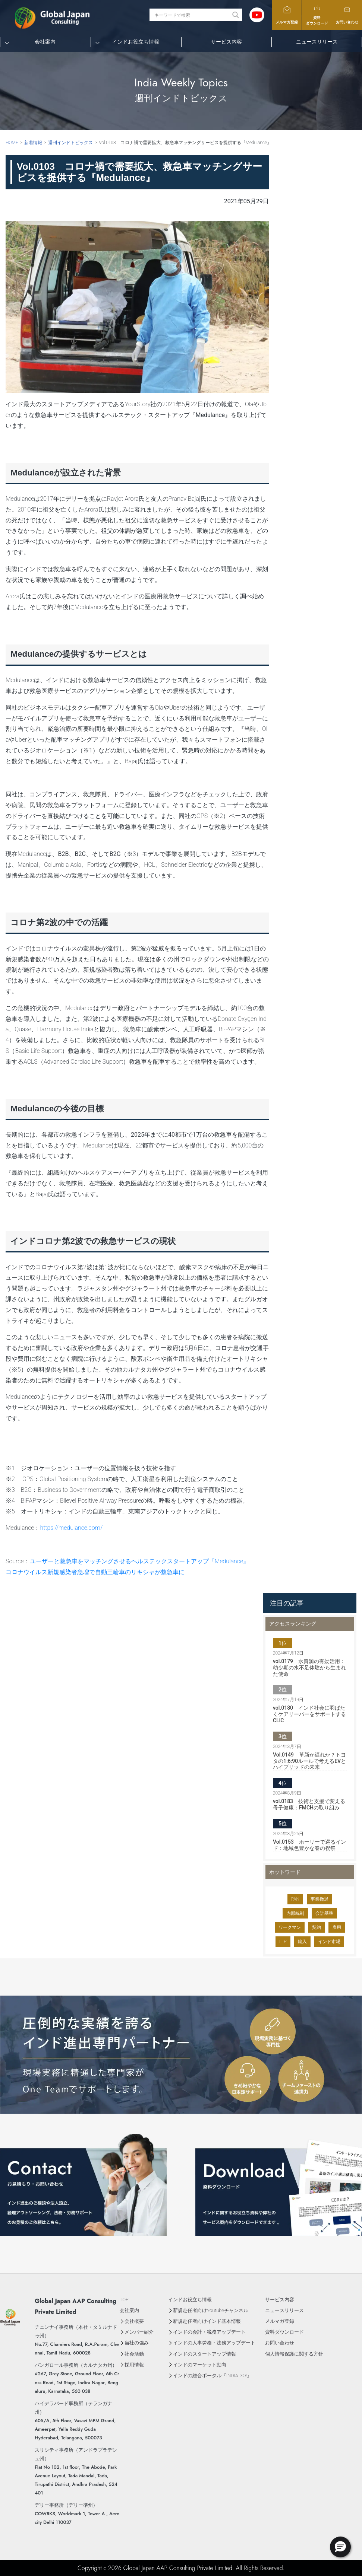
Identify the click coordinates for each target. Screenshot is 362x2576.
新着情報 (33, 142)
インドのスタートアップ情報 (204, 2354)
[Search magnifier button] (235, 15)
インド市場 (329, 1941)
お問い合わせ (347, 14)
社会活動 (134, 2354)
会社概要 (134, 2321)
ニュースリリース (317, 42)
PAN (295, 1899)
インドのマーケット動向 (199, 2365)
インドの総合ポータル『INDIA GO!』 (212, 2375)
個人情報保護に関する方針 (294, 2354)
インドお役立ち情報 (135, 42)
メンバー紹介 (139, 2332)
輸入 (302, 1941)
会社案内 (45, 42)
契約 (316, 1927)
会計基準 (324, 1913)
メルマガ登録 (287, 14)
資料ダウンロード (317, 14)
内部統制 (295, 1913)
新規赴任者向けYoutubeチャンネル (210, 2310)
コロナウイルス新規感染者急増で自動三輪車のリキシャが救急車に (95, 1572)
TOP (124, 2299)
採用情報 (134, 2365)
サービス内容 (226, 42)
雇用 (336, 1927)
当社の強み (137, 2343)
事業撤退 (319, 1899)
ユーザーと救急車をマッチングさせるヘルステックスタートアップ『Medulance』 (139, 1561)
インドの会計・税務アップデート (209, 2332)
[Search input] (191, 15)
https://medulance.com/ (71, 1527)
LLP (283, 1941)
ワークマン (289, 1927)
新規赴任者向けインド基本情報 (207, 2321)
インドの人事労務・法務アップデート (214, 2343)
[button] (340, 2547)
